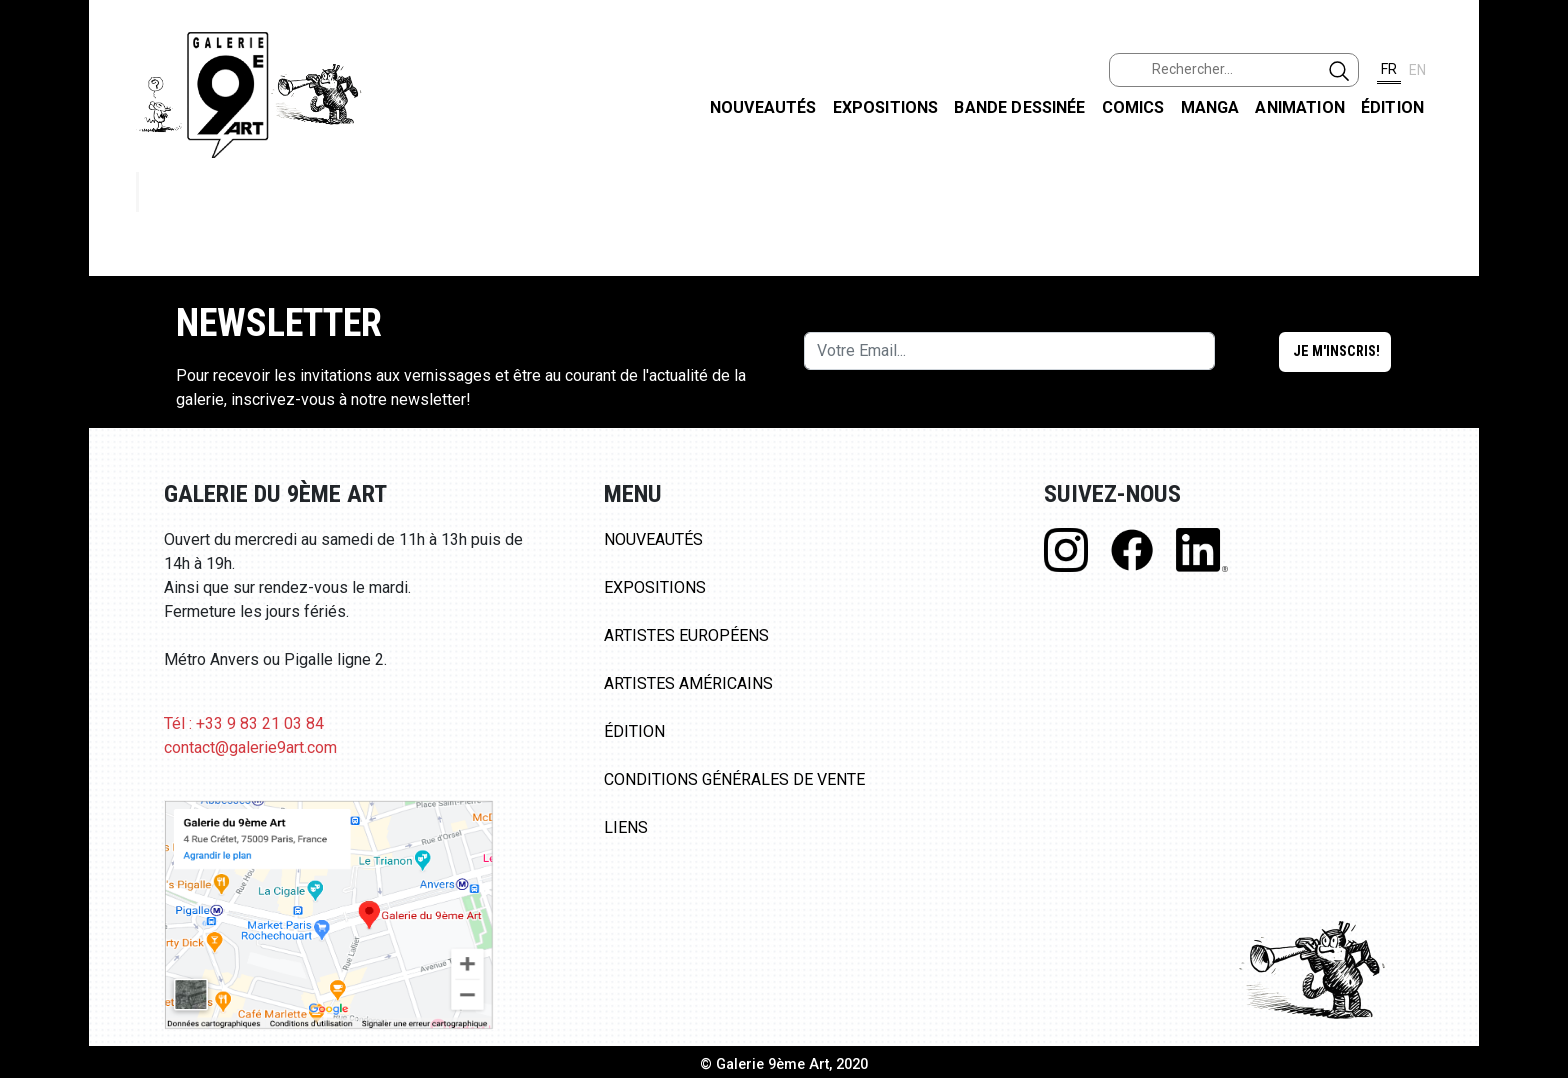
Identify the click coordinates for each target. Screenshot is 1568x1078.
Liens (626, 827)
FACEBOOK (1536, 153)
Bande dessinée (1019, 107)
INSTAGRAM (1536, 257)
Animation (1299, 107)
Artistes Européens (686, 635)
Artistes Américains (688, 683)
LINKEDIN (1536, 356)
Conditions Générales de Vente (734, 779)
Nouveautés (763, 107)
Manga (1210, 107)
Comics (1133, 107)
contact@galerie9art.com (250, 747)
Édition (1392, 107)
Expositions (886, 107)
